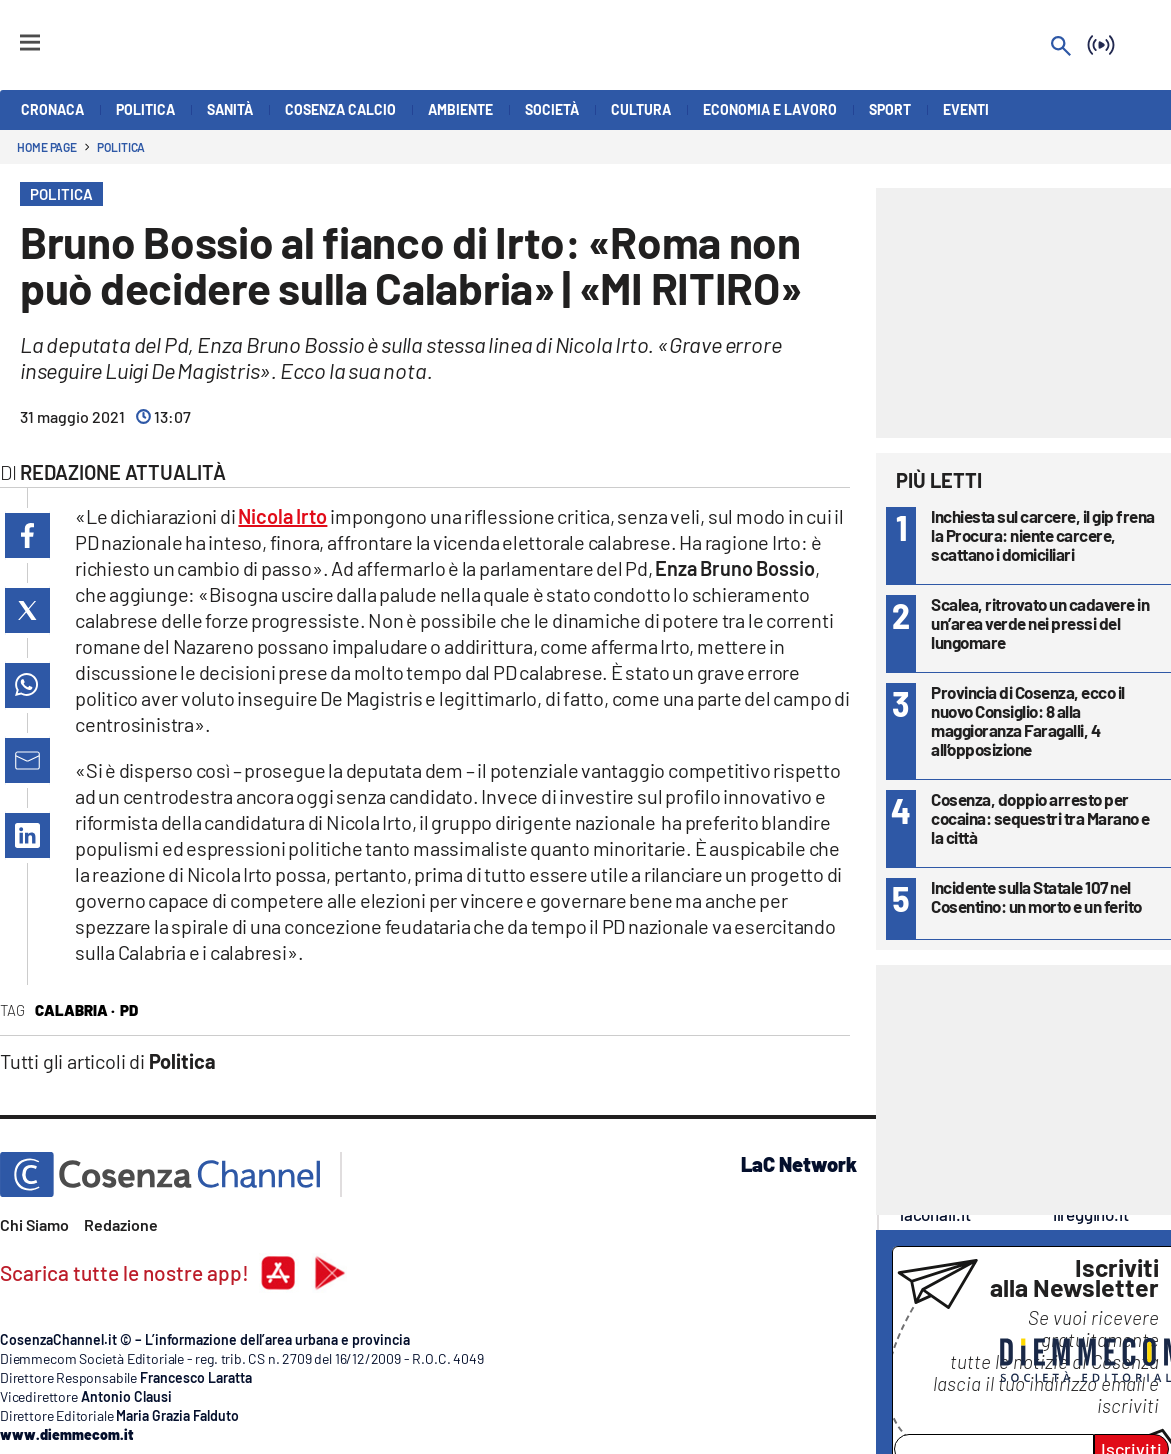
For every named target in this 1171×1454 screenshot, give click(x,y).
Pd (129, 1010)
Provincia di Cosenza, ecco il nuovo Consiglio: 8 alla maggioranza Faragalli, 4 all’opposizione (1028, 720)
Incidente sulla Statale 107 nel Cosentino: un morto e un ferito (1036, 896)
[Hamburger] (11, 33)
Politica (121, 147)
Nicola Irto (282, 516)
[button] (27, 535)
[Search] (1061, 47)
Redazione (121, 1224)
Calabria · (75, 1010)
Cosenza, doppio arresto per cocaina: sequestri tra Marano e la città (1040, 818)
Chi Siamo (34, 1224)
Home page (47, 147)
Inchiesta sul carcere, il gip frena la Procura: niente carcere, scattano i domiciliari (1043, 535)
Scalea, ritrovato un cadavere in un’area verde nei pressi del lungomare (1040, 623)
